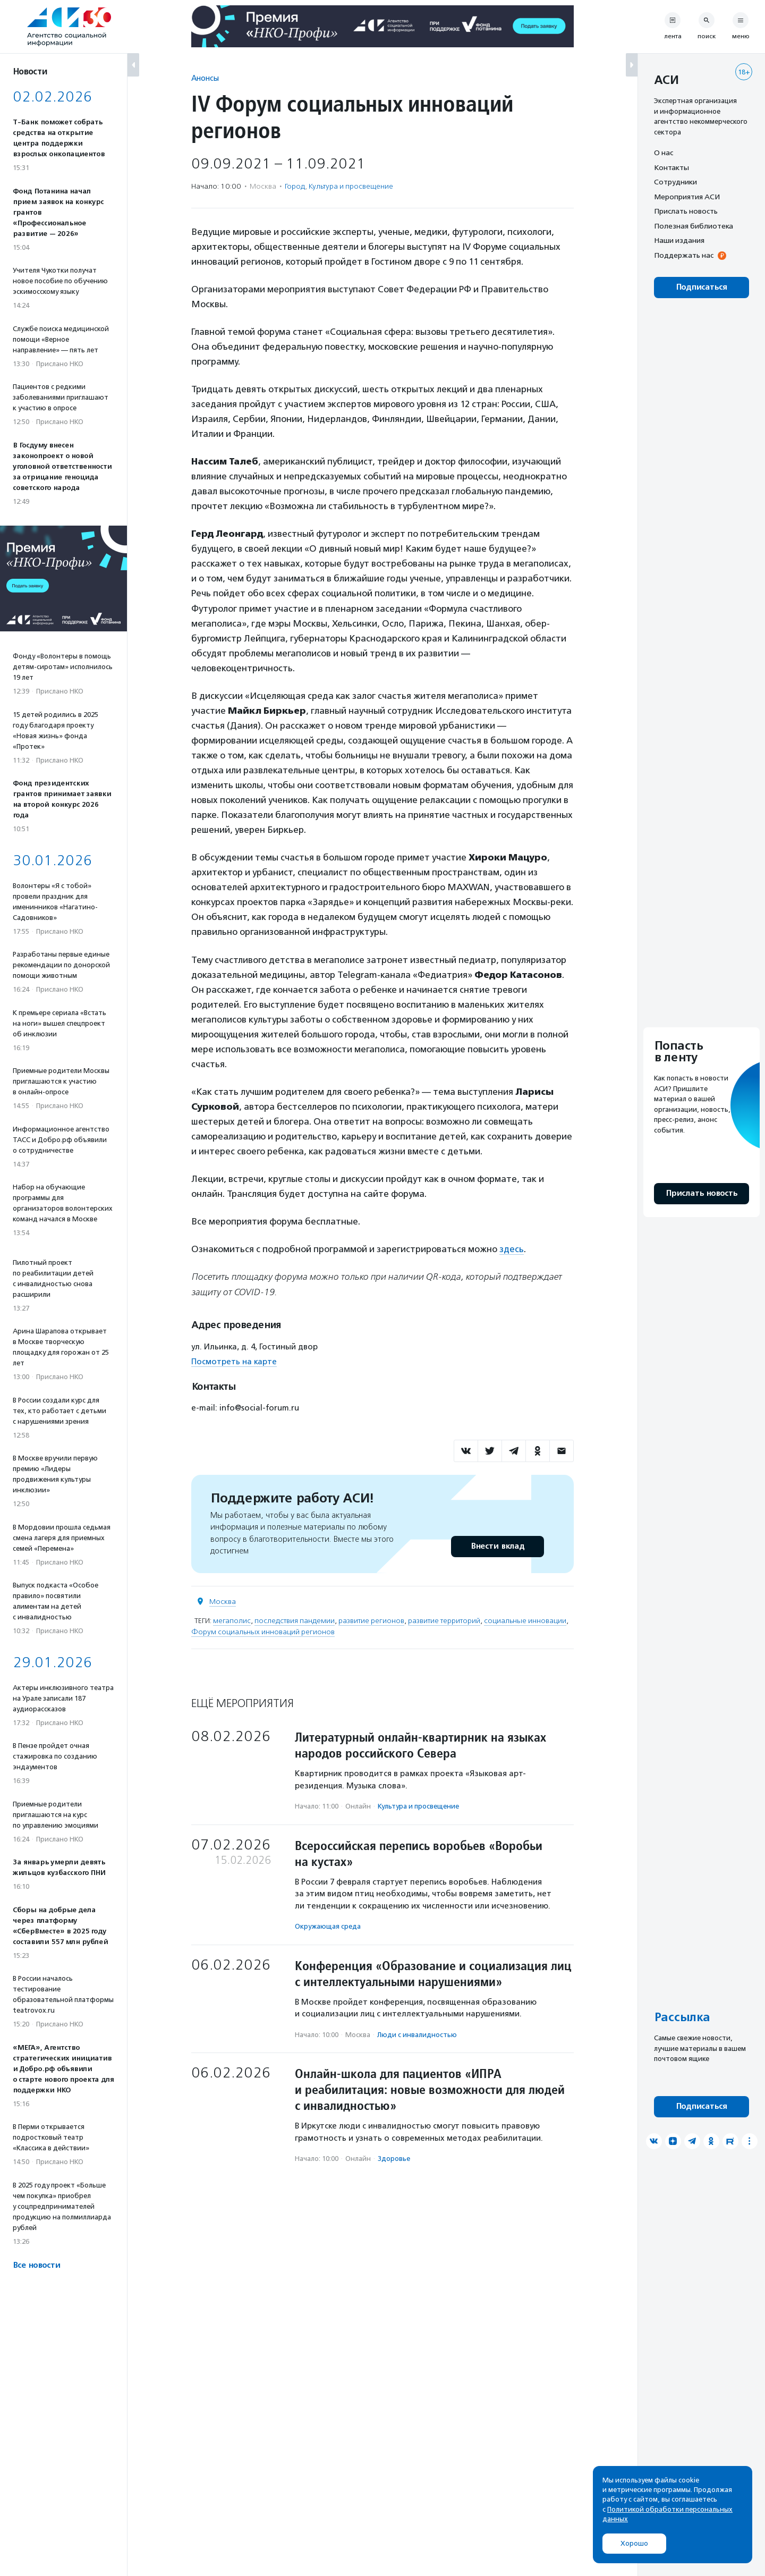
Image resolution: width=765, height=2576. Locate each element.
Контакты (671, 167)
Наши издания (679, 240)
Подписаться (701, 287)
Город (295, 186)
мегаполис (232, 1620)
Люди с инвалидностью (417, 2035)
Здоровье (394, 2159)
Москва (222, 1601)
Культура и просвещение (351, 186)
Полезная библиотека (693, 226)
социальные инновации (525, 1620)
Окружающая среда (328, 1926)
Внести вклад (497, 1546)
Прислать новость (686, 211)
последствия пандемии (294, 1620)
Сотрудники (675, 182)
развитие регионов (371, 1620)
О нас (663, 152)
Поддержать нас (683, 255)
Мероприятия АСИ (687, 196)
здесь (511, 1249)
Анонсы (205, 77)
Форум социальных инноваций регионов (263, 1631)
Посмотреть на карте (234, 1361)
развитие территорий (444, 1620)
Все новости (36, 2265)
